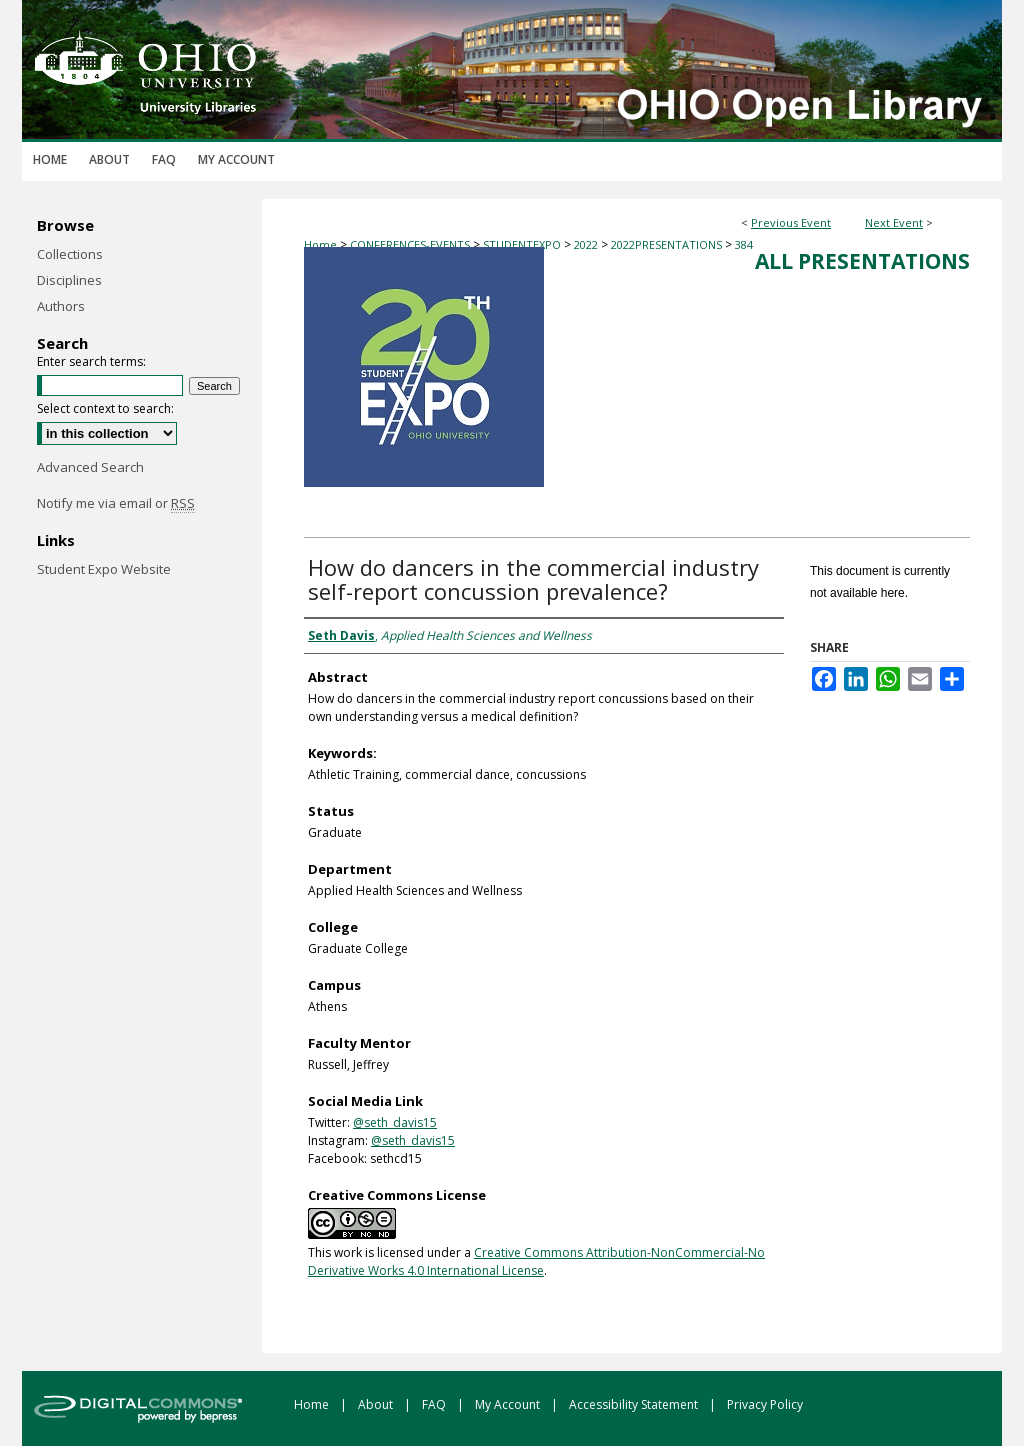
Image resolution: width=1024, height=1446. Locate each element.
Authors (61, 306)
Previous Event (791, 222)
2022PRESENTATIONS (668, 244)
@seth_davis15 (395, 1122)
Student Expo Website (104, 569)
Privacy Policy (765, 1404)
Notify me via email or (116, 503)
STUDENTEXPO (523, 244)
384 (744, 244)
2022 (587, 244)
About (377, 1404)
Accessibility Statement (635, 1404)
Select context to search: (105, 408)
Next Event (894, 222)
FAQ (435, 1404)
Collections (70, 254)
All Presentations (862, 261)
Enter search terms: (91, 361)
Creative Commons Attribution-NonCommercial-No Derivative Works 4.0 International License (536, 1261)
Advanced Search (90, 467)
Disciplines (69, 280)
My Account (509, 1404)
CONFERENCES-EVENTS (411, 244)
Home (320, 244)
